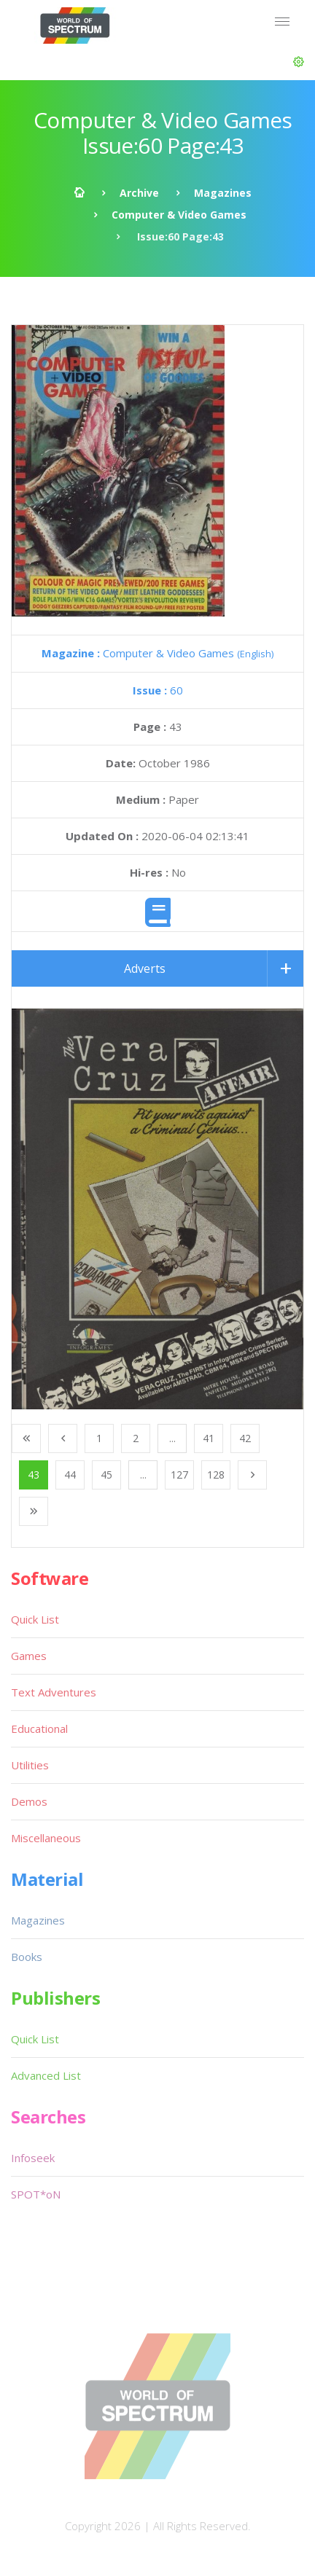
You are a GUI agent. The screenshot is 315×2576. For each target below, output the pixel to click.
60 (158, 690)
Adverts (145, 968)
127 (179, 1474)
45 (106, 1474)
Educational (39, 1728)
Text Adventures (53, 1692)
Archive (139, 193)
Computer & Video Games (179, 215)
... (172, 1438)
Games (29, 1655)
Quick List (35, 1619)
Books (26, 1956)
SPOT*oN (36, 2194)
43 (33, 1474)
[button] (298, 62)
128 (216, 1474)
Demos (29, 1801)
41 (208, 1438)
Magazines (223, 193)
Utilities (30, 1765)
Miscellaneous (46, 1838)
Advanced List (46, 2075)
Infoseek (33, 2157)
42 (245, 1438)
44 (70, 1474)
